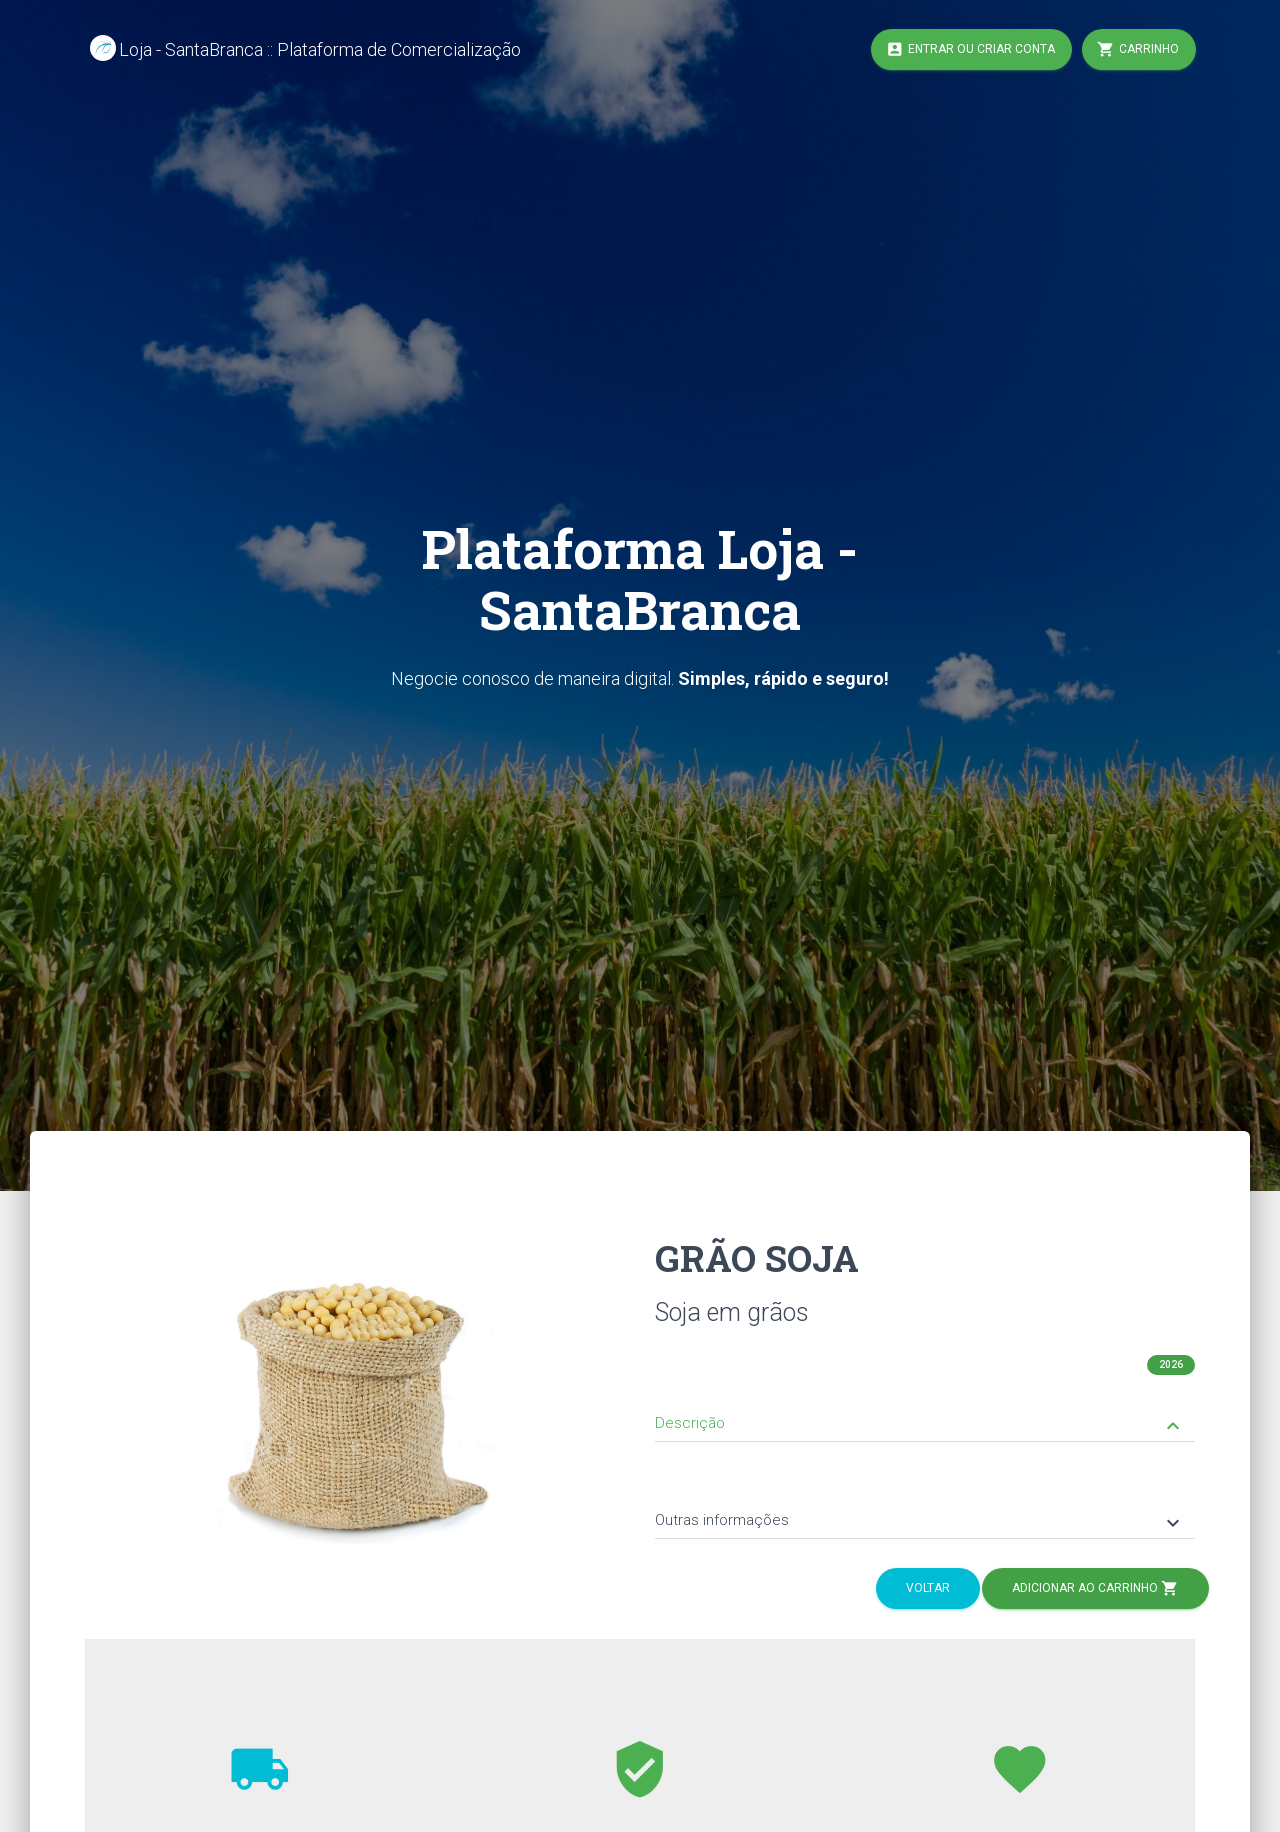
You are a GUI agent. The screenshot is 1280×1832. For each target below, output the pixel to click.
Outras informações (920, 1522)
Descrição (920, 1425)
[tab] (925, 1408)
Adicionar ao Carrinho (1095, 1589)
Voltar (928, 1588)
